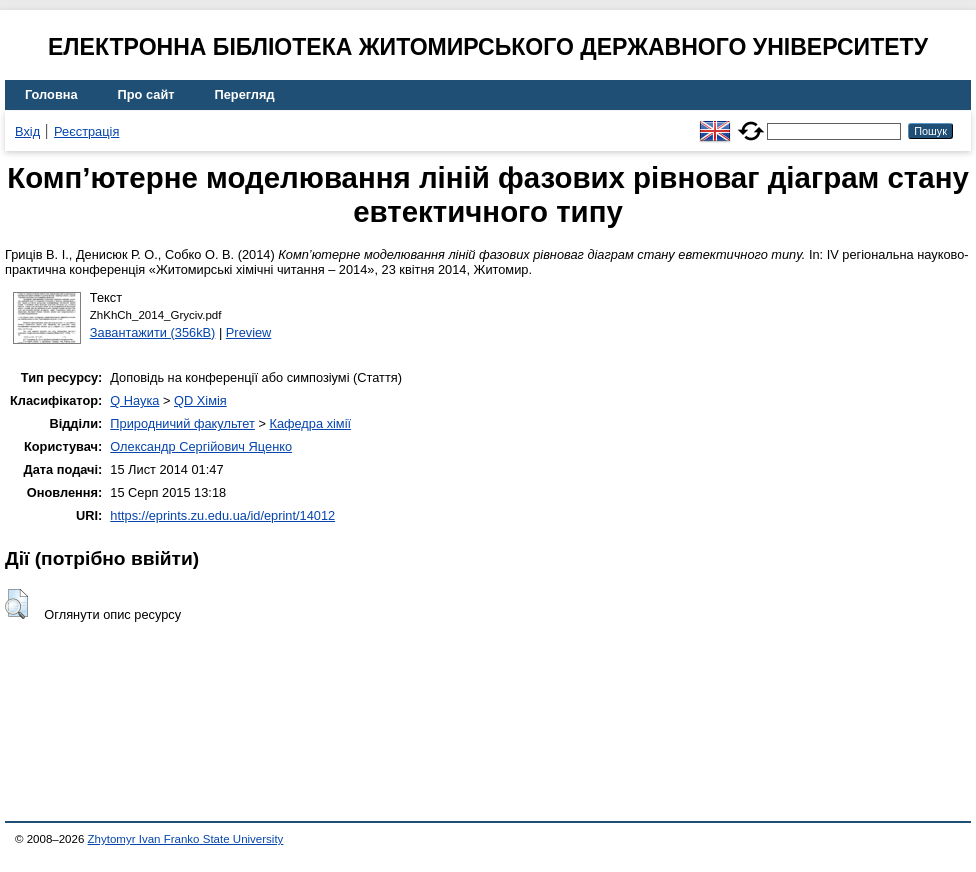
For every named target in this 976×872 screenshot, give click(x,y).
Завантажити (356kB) (153, 332)
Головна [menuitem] (51, 94)
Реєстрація (86, 131)
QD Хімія (200, 400)
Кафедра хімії (310, 423)
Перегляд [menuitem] (245, 94)
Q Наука (134, 400)
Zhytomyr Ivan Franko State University (186, 839)
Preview (249, 332)
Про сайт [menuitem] (146, 94)
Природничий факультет (182, 423)
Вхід (27, 131)
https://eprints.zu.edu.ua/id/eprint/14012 (222, 515)
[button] (16, 604)
